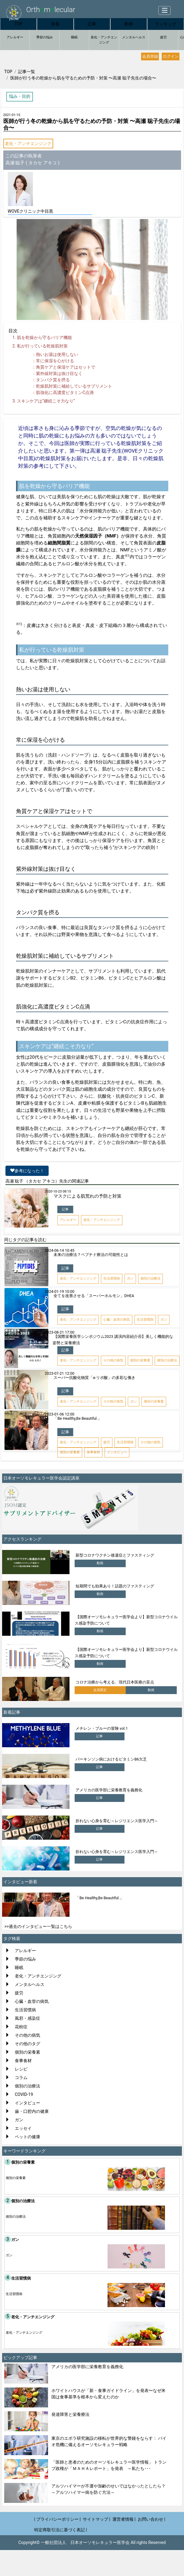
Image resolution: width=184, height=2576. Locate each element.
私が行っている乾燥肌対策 (42, 346)
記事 (92, 23)
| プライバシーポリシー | (57, 2519)
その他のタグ (27, 2043)
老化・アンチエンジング (104, 39)
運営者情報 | (124, 2519)
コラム (21, 2077)
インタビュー (27, 2102)
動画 (128, 23)
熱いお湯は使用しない (57, 354)
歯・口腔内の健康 (32, 2111)
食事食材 (23, 2060)
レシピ (21, 2069)
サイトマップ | (96, 2519)
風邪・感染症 (27, 2018)
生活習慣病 (25, 2009)
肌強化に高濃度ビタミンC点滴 (65, 392)
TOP (19, 23)
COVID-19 (24, 2094)
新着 (55, 23)
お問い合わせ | (151, 2519)
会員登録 (150, 56)
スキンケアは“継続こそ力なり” (46, 401)
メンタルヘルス (133, 37)
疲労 (163, 37)
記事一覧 (26, 71)
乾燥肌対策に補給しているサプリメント (74, 386)
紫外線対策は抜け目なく (59, 373)
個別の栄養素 (27, 2052)
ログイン (171, 56)
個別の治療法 (27, 2086)
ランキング (165, 23)
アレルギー (15, 37)
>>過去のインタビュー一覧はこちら (39, 1926)
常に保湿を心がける (55, 360)
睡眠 (74, 37)
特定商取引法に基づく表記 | (60, 2529)
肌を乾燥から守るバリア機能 (44, 337)
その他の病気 (27, 2035)
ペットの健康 (27, 2136)
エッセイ (23, 2128)
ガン (19, 2119)
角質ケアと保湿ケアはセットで (65, 367)
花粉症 (21, 2026)
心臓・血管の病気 (32, 2001)
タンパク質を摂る (53, 379)
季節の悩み (44, 37)
